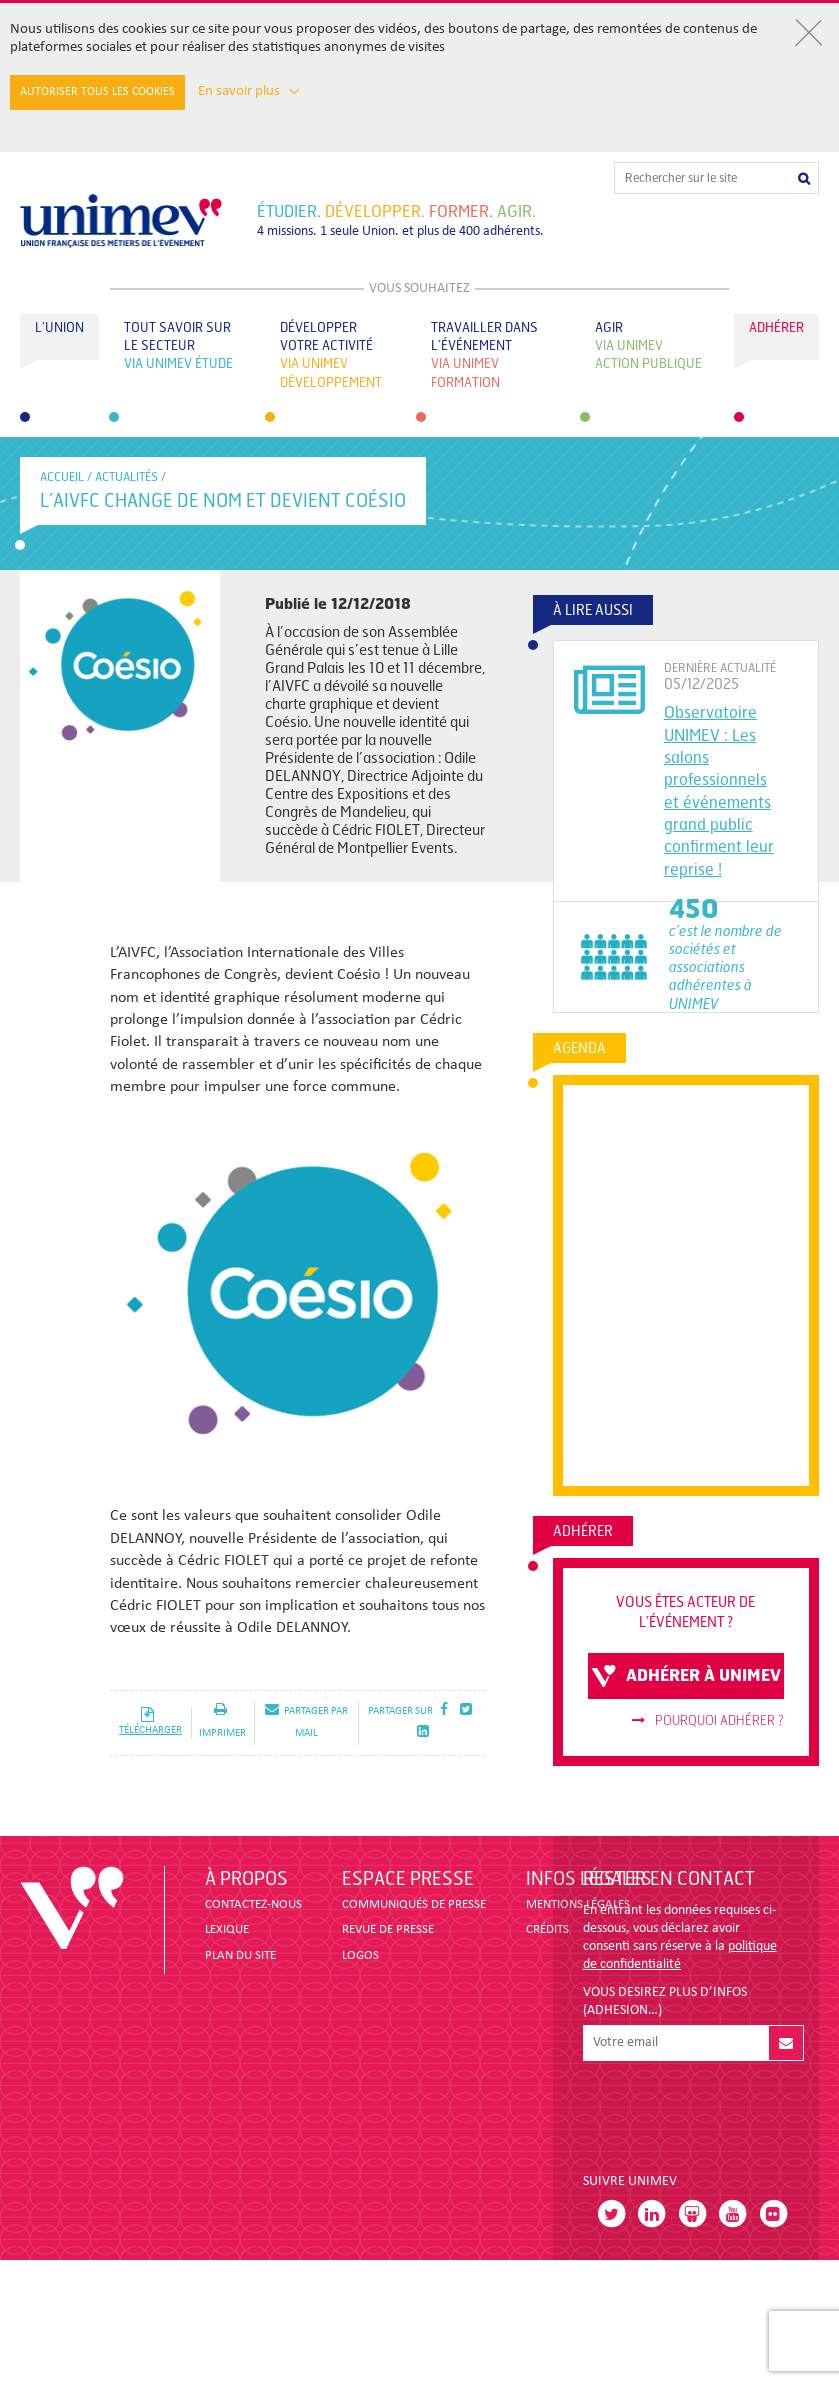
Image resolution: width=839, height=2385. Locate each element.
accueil (62, 477)
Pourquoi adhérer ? (708, 1721)
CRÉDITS (547, 1929)
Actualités (126, 477)
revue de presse (388, 1929)
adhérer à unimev (686, 1676)
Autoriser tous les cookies (97, 92)
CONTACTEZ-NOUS (253, 1904)
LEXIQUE (227, 1929)
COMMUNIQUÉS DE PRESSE (414, 1904)
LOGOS (360, 1955)
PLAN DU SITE (240, 1955)
